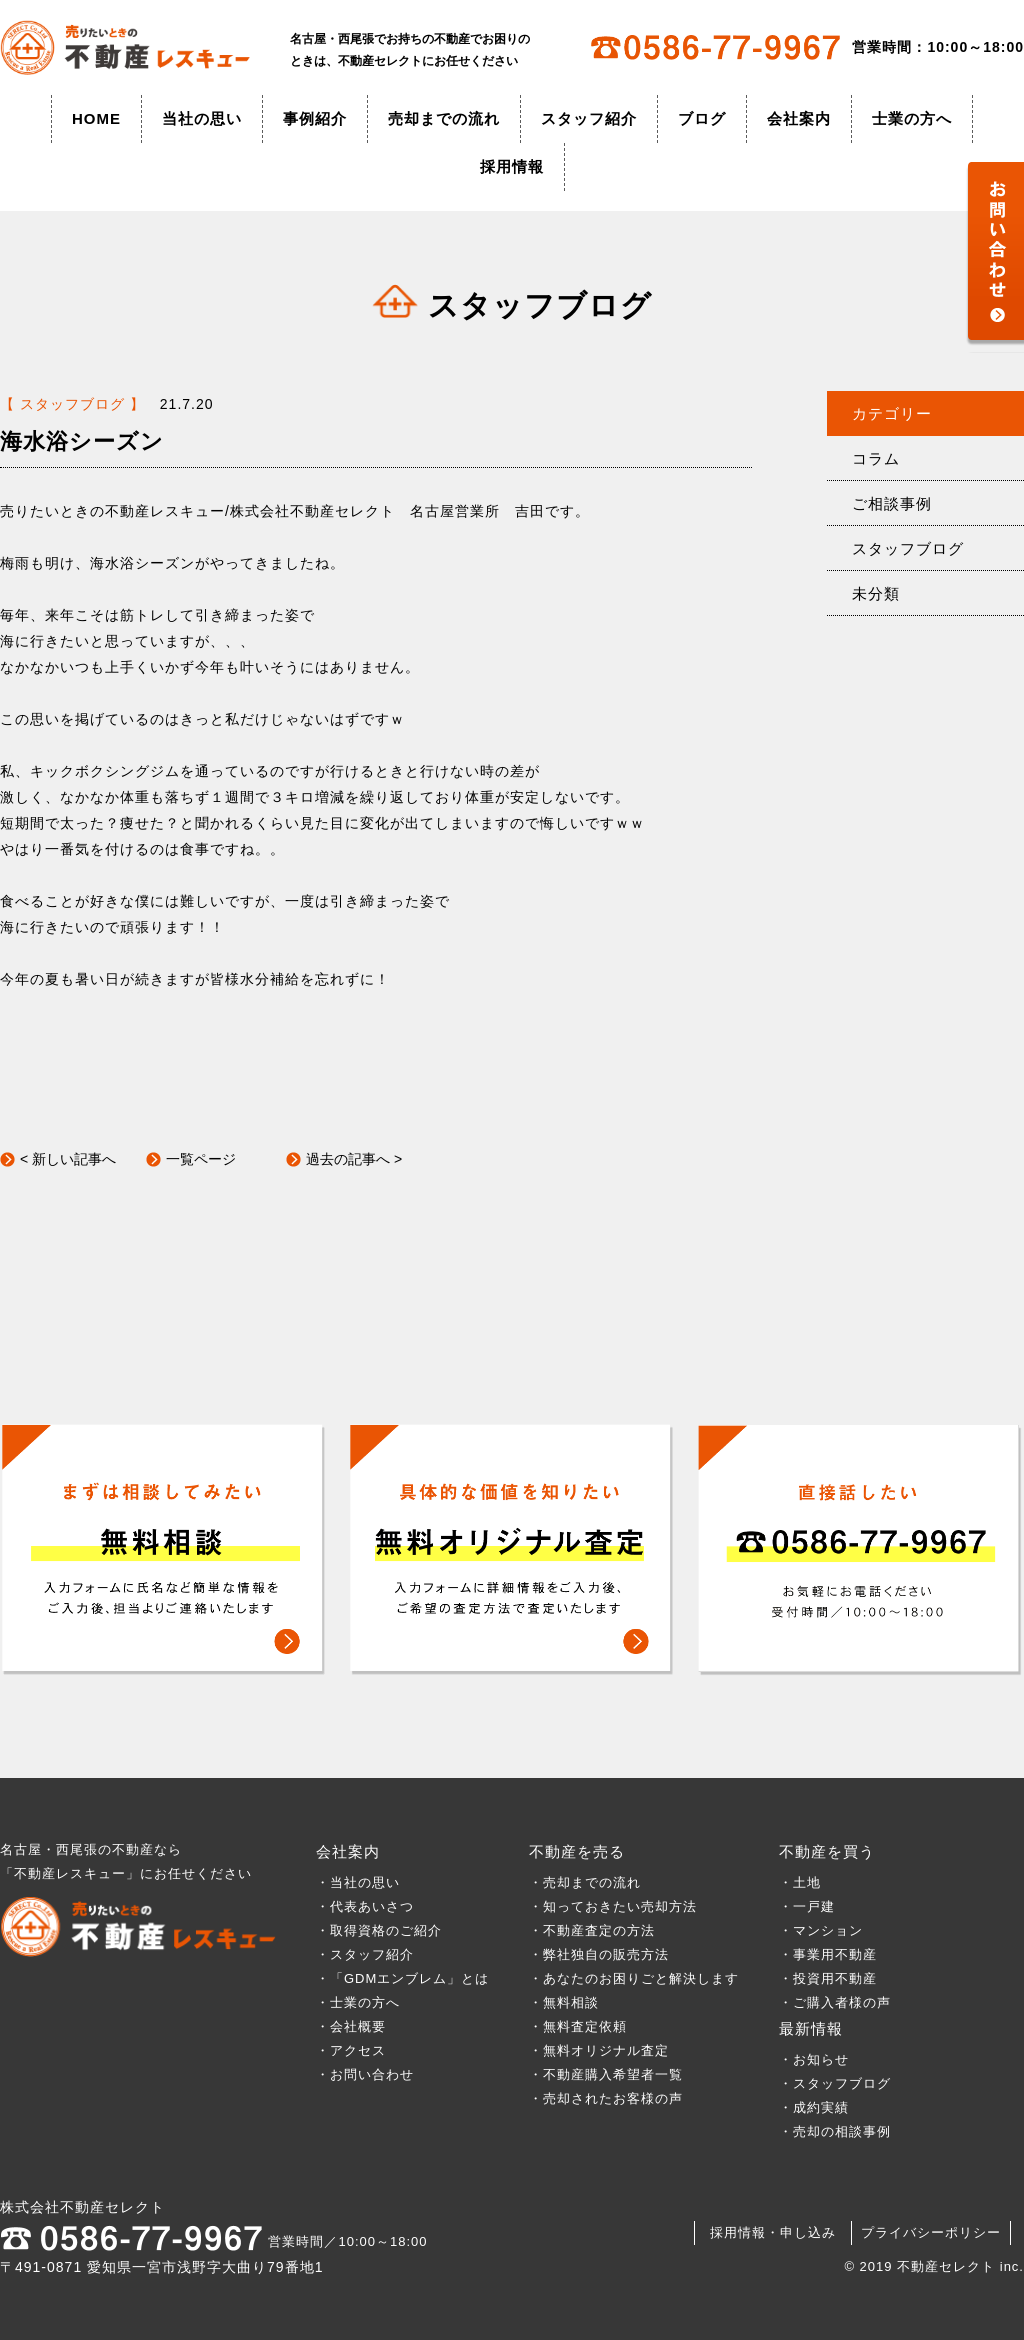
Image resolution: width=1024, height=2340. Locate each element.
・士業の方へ (358, 2002)
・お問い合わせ (365, 2074)
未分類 (876, 593)
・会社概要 (351, 2026)
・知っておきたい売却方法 (613, 1906)
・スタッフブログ (835, 2083)
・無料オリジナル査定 (599, 2050)
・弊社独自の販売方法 (599, 1954)
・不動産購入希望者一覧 (606, 2074)
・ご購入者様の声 (835, 2002)
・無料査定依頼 (578, 2026)
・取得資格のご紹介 (379, 1930)
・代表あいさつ (365, 1906)
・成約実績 (814, 2107)
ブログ (702, 118)
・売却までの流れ (585, 1882)
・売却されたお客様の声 (606, 2098)
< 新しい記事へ (68, 1159)
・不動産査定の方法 (592, 1930)
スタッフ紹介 (589, 118)
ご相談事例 (892, 503)
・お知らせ (814, 2059)
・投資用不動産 (828, 1978)
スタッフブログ (908, 548)
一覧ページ (201, 1159)
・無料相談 (564, 2002)
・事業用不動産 (828, 1954)
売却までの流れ (444, 118)
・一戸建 (807, 1906)
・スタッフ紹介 (365, 1954)
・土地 (807, 1882)
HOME (96, 118)
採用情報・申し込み (773, 2232)
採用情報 (512, 166)
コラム (876, 458)
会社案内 (799, 118)
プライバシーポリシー (931, 2232)
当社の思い (202, 118)
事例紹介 (315, 118)
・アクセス (351, 2050)
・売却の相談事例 (835, 2131)
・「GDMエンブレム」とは (402, 1978)
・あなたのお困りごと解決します (634, 1978)
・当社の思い (358, 1882)
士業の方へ (912, 118)
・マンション (821, 1930)
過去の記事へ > (354, 1159)
